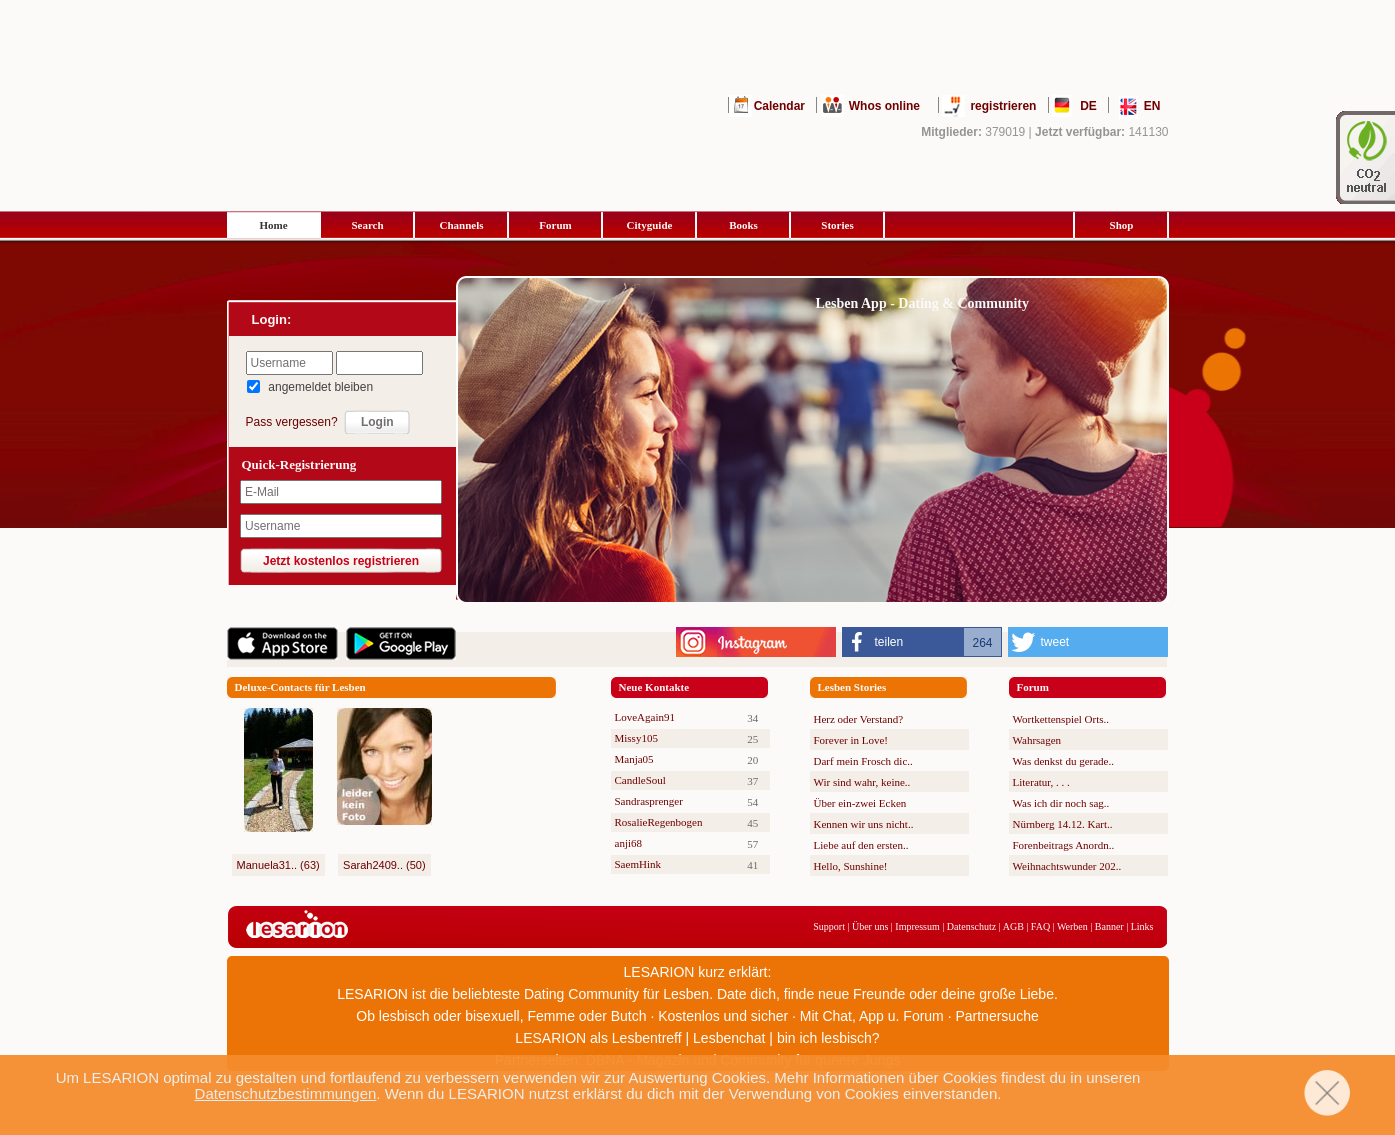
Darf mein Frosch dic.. (863, 761)
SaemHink (638, 864)
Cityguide (650, 225)
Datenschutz (971, 926)
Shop (1122, 225)
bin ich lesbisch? (828, 1038)
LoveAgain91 (645, 717)
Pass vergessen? (292, 422)
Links (1142, 926)
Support (829, 926)
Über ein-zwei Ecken (860, 803)
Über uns (870, 926)
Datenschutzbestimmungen (286, 1093)
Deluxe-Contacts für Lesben (300, 687)
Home (273, 225)
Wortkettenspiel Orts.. (1061, 719)
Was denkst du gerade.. (1063, 761)
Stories (837, 225)
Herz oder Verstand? (859, 719)
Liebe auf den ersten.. (861, 845)
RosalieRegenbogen (659, 822)
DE (1088, 106)
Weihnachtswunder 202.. (1067, 866)
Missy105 (636, 738)
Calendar (779, 106)
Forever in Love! (851, 740)
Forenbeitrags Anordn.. (1064, 845)
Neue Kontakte (654, 687)
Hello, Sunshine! (851, 866)
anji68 (629, 843)
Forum (555, 225)
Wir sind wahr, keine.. (862, 782)
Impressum (917, 926)
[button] (922, 642)
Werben (1072, 926)
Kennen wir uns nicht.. (864, 824)
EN (1152, 106)
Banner (1109, 926)
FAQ (1040, 926)
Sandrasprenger (649, 801)
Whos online (884, 106)
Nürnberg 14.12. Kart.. (1063, 824)
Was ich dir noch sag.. (1061, 803)
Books (743, 225)
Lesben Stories (852, 687)
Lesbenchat (729, 1038)
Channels (461, 225)
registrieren (1003, 106)
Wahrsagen (1037, 740)
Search (367, 225)
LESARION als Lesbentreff (598, 1038)
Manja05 (634, 759)
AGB (1013, 926)
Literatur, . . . (1041, 782)
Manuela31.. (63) (278, 865)
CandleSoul (640, 780)
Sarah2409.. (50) (384, 865)
